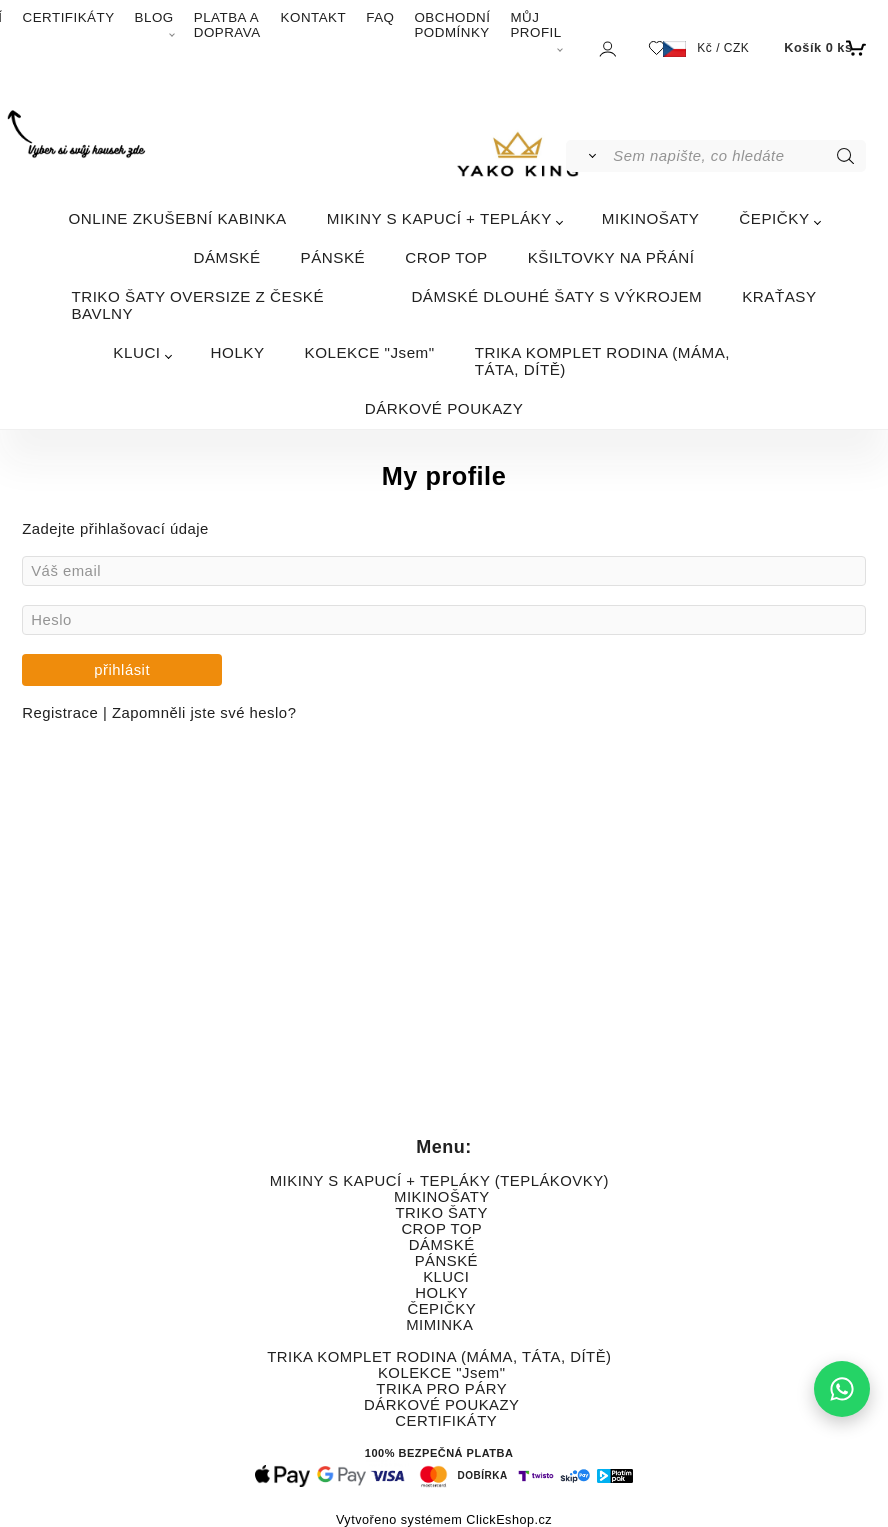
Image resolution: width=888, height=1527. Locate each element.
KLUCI (136, 352)
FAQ (380, 17)
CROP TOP (446, 257)
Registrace (62, 713)
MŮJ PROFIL (535, 25)
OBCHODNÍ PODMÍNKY (452, 25)
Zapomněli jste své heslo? (204, 713)
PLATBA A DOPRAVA (227, 25)
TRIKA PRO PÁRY (441, 1389)
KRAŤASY (779, 296)
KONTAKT (314, 17)
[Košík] (822, 48)
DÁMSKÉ (226, 257)
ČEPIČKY (774, 218)
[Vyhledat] (588, 156)
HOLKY (238, 352)
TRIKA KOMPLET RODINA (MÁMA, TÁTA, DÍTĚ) (602, 361)
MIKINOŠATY (651, 218)
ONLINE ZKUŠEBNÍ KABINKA (177, 218)
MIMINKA (439, 1325)
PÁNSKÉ (333, 257)
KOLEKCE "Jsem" (370, 352)
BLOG (154, 17)
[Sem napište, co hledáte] (737, 156)
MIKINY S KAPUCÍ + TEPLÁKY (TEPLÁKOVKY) (439, 1181)
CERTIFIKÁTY (69, 17)
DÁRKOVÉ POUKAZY (444, 408)
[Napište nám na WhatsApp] (842, 1389)
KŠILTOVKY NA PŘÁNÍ (611, 257)
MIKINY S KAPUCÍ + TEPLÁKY (439, 218)
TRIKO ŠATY (442, 1213)
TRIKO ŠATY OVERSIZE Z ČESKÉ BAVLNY (197, 305)
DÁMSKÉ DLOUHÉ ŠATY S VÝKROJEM (556, 296)
